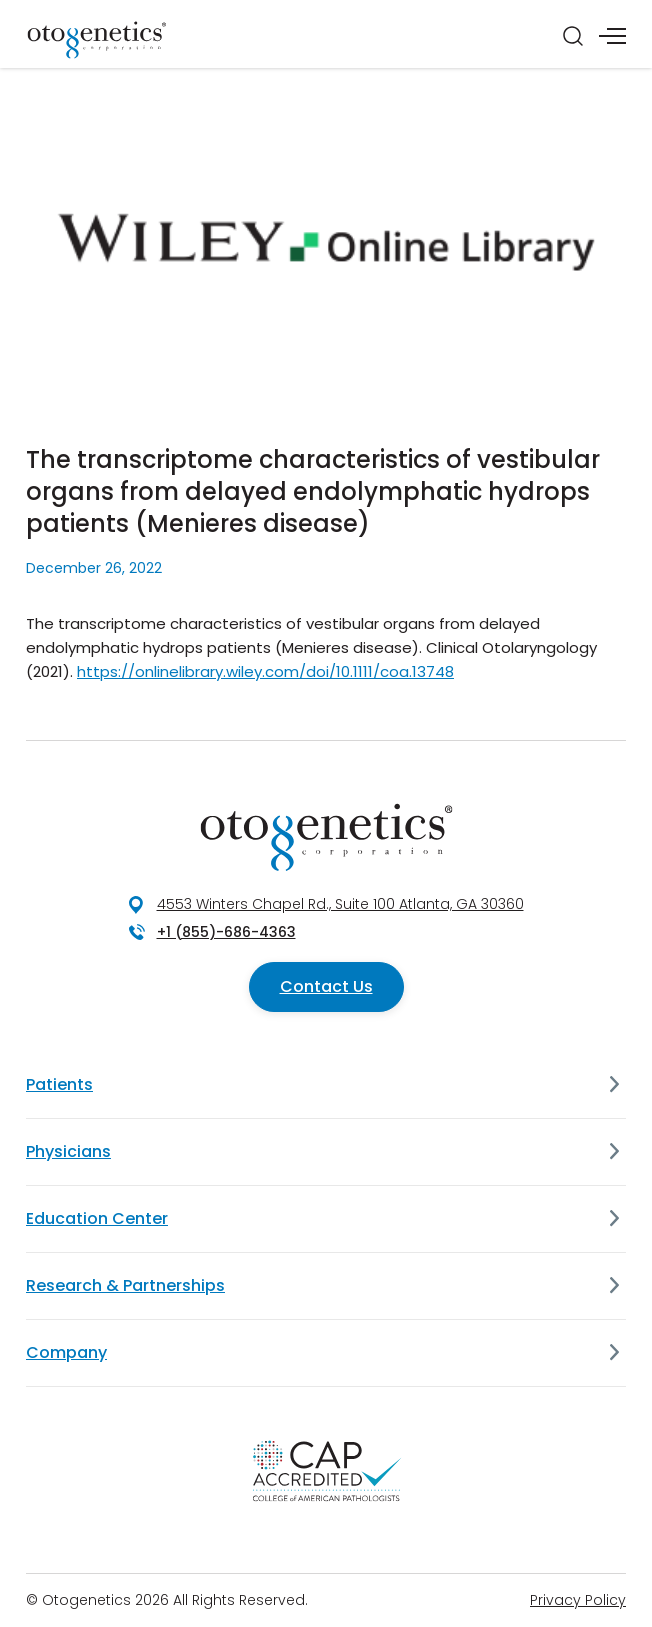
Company (66, 1352)
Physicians (68, 1151)
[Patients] (614, 1085)
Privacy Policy (578, 1600)
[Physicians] (614, 1152)
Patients (59, 1084)
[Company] (614, 1353)
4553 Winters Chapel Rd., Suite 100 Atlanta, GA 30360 (340, 904)
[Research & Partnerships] (614, 1286)
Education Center (97, 1218)
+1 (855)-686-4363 (226, 932)
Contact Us (326, 986)
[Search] (573, 36)
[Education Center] (614, 1219)
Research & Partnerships (125, 1285)
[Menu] (612, 36)
